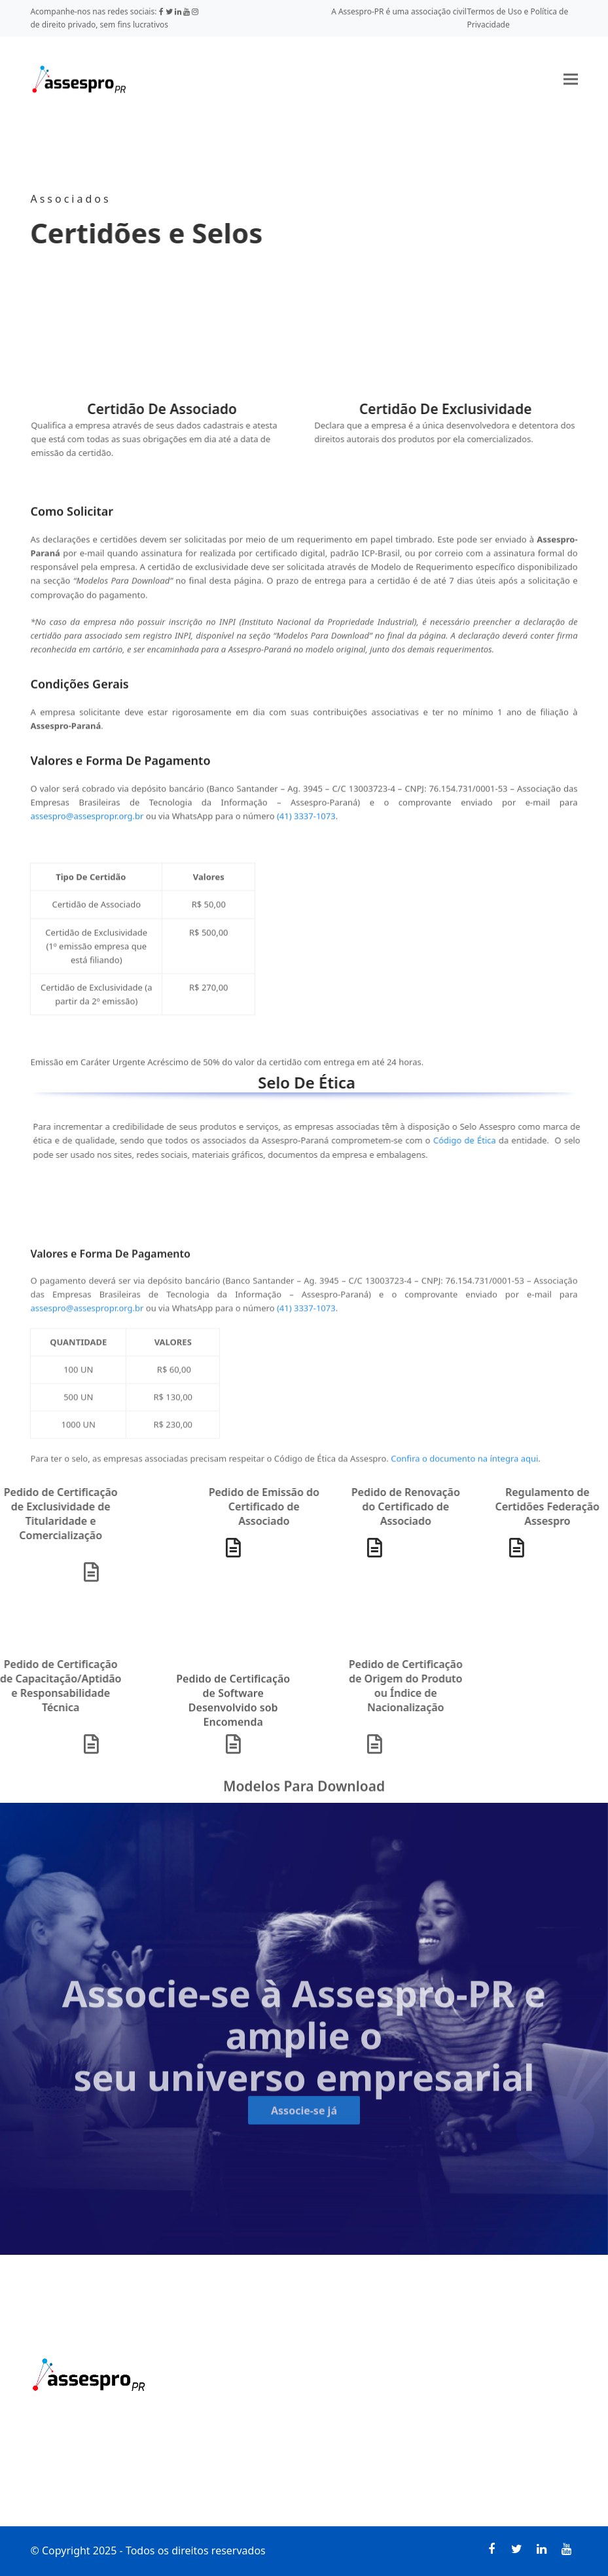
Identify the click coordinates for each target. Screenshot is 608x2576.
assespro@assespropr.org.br (86, 843)
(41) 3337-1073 (306, 843)
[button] (570, 78)
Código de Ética (437, 1140)
